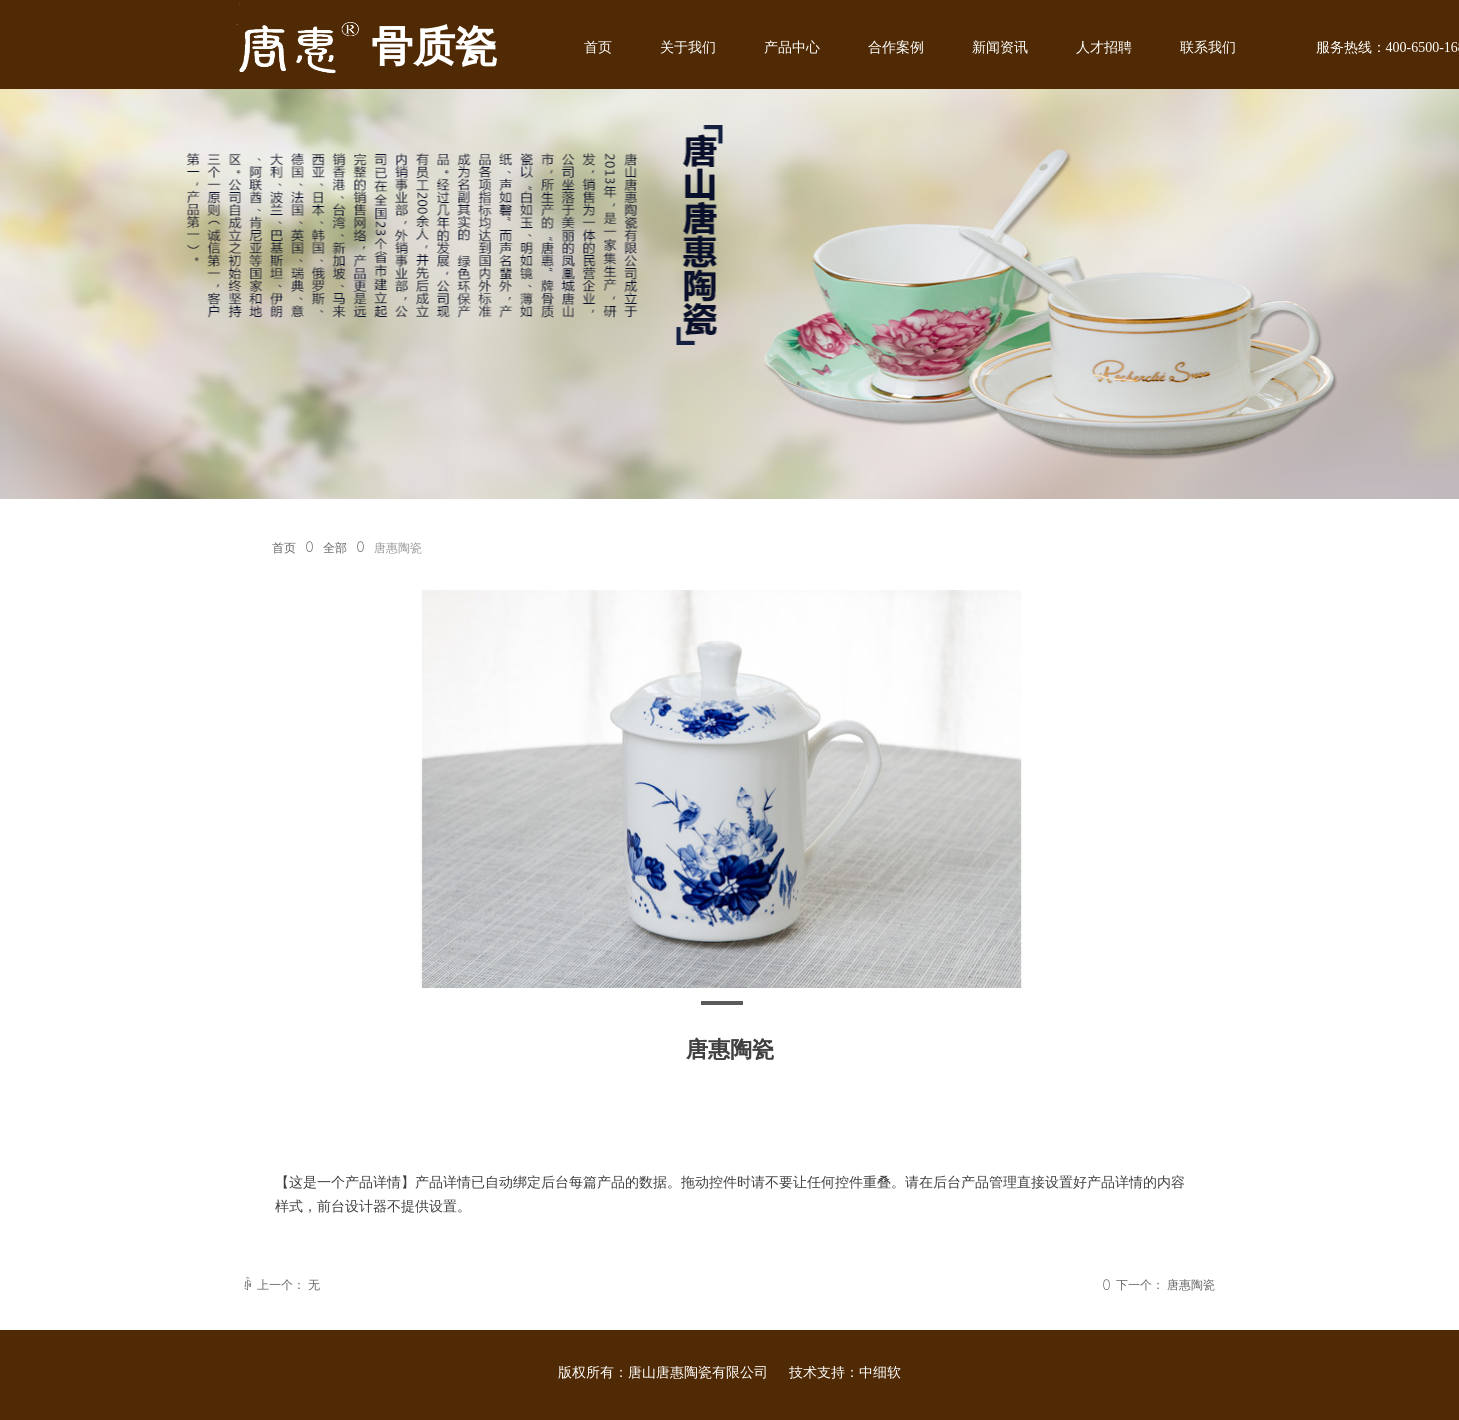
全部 (335, 548)
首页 (284, 548)
